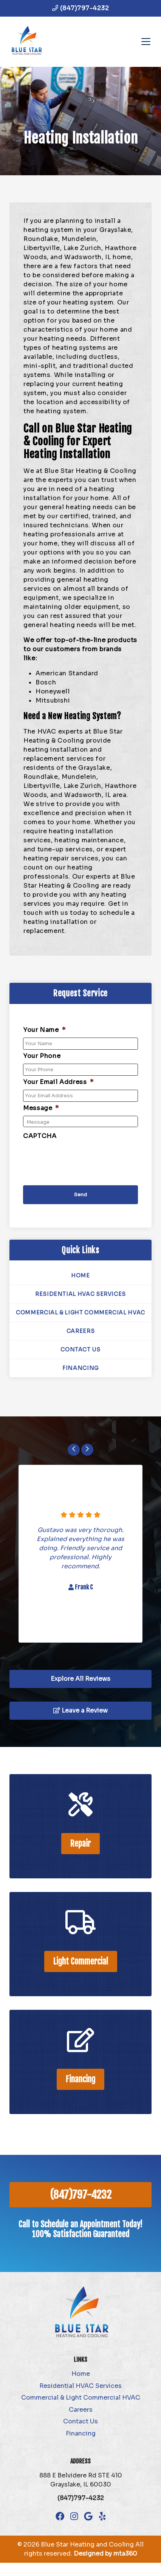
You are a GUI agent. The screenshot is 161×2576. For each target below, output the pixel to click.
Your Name (44, 1030)
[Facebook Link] (60, 2516)
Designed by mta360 (105, 2553)
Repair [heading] (80, 1843)
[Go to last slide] (74, 1450)
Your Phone (41, 1056)
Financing (80, 1368)
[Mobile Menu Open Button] (146, 41)
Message (41, 1108)
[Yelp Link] (102, 2516)
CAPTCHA (39, 1136)
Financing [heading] (80, 2079)
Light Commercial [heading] (80, 1961)
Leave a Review (80, 1710)
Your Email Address (58, 1082)
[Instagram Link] (74, 2516)
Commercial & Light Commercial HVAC (80, 1312)
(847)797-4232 (80, 8)
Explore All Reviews (80, 1679)
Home (80, 1275)
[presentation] (80, 1158)
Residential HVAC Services (80, 1294)
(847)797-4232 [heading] (80, 2194)
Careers (80, 1331)
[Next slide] (87, 1450)
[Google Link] (88, 2516)
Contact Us (80, 1349)
